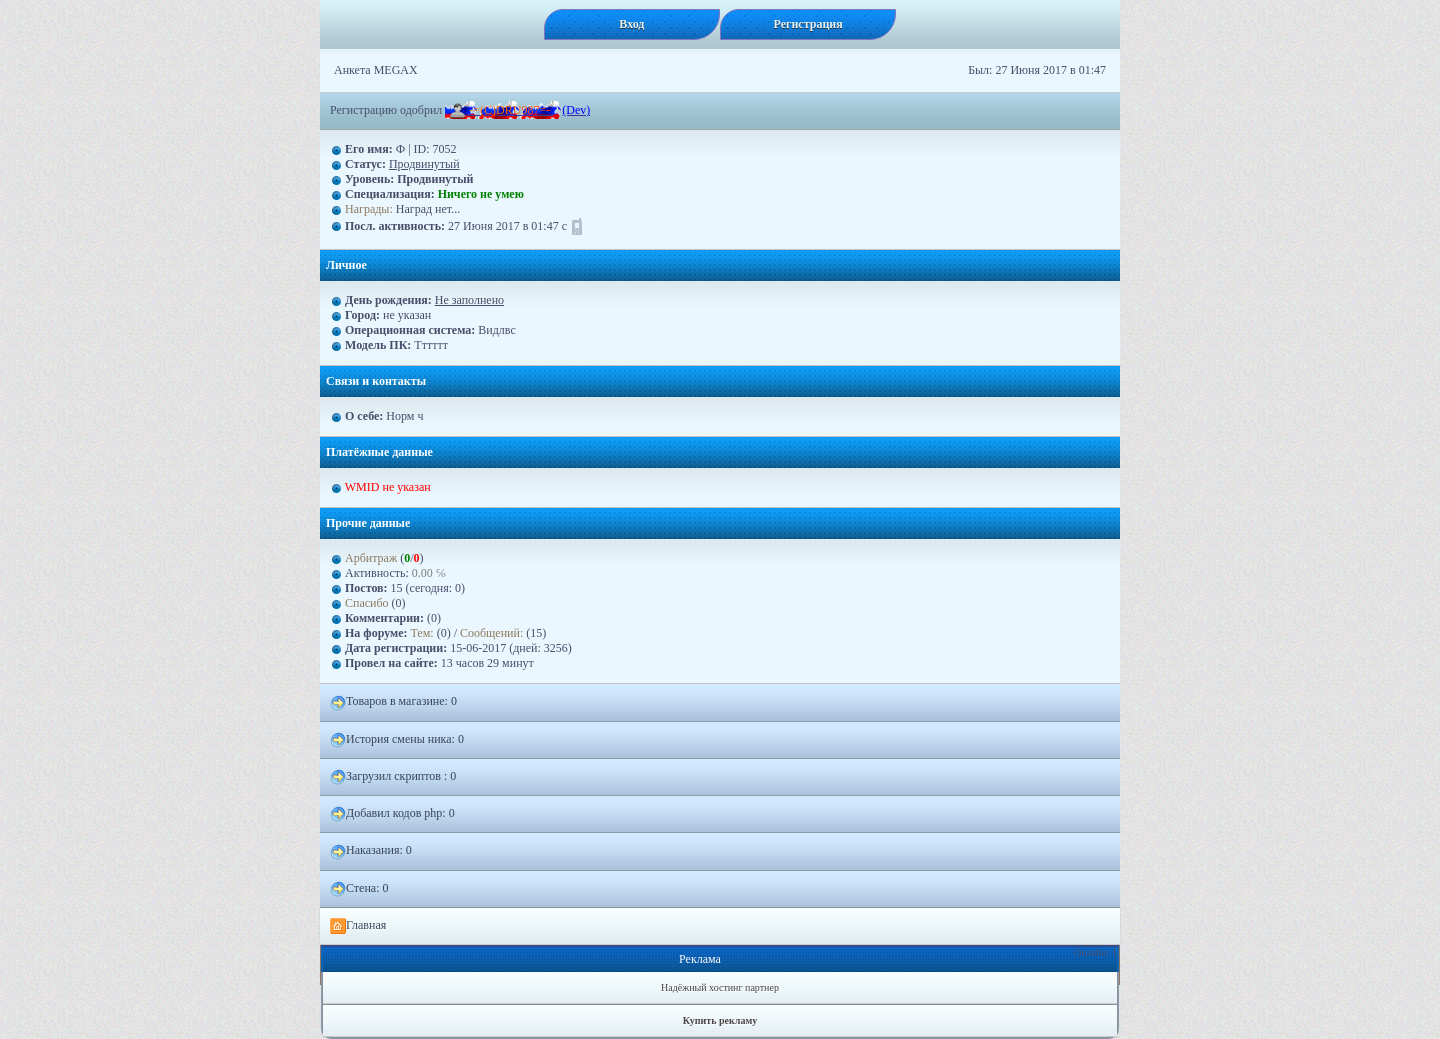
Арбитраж (371, 558)
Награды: (369, 209)
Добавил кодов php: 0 (392, 814)
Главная (358, 926)
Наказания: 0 (371, 851)
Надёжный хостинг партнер (720, 987)
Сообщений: (493, 633)
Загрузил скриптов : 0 (393, 777)
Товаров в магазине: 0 (393, 702)
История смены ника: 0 (397, 740)
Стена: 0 (359, 889)
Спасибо (367, 603)
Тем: (422, 633)
